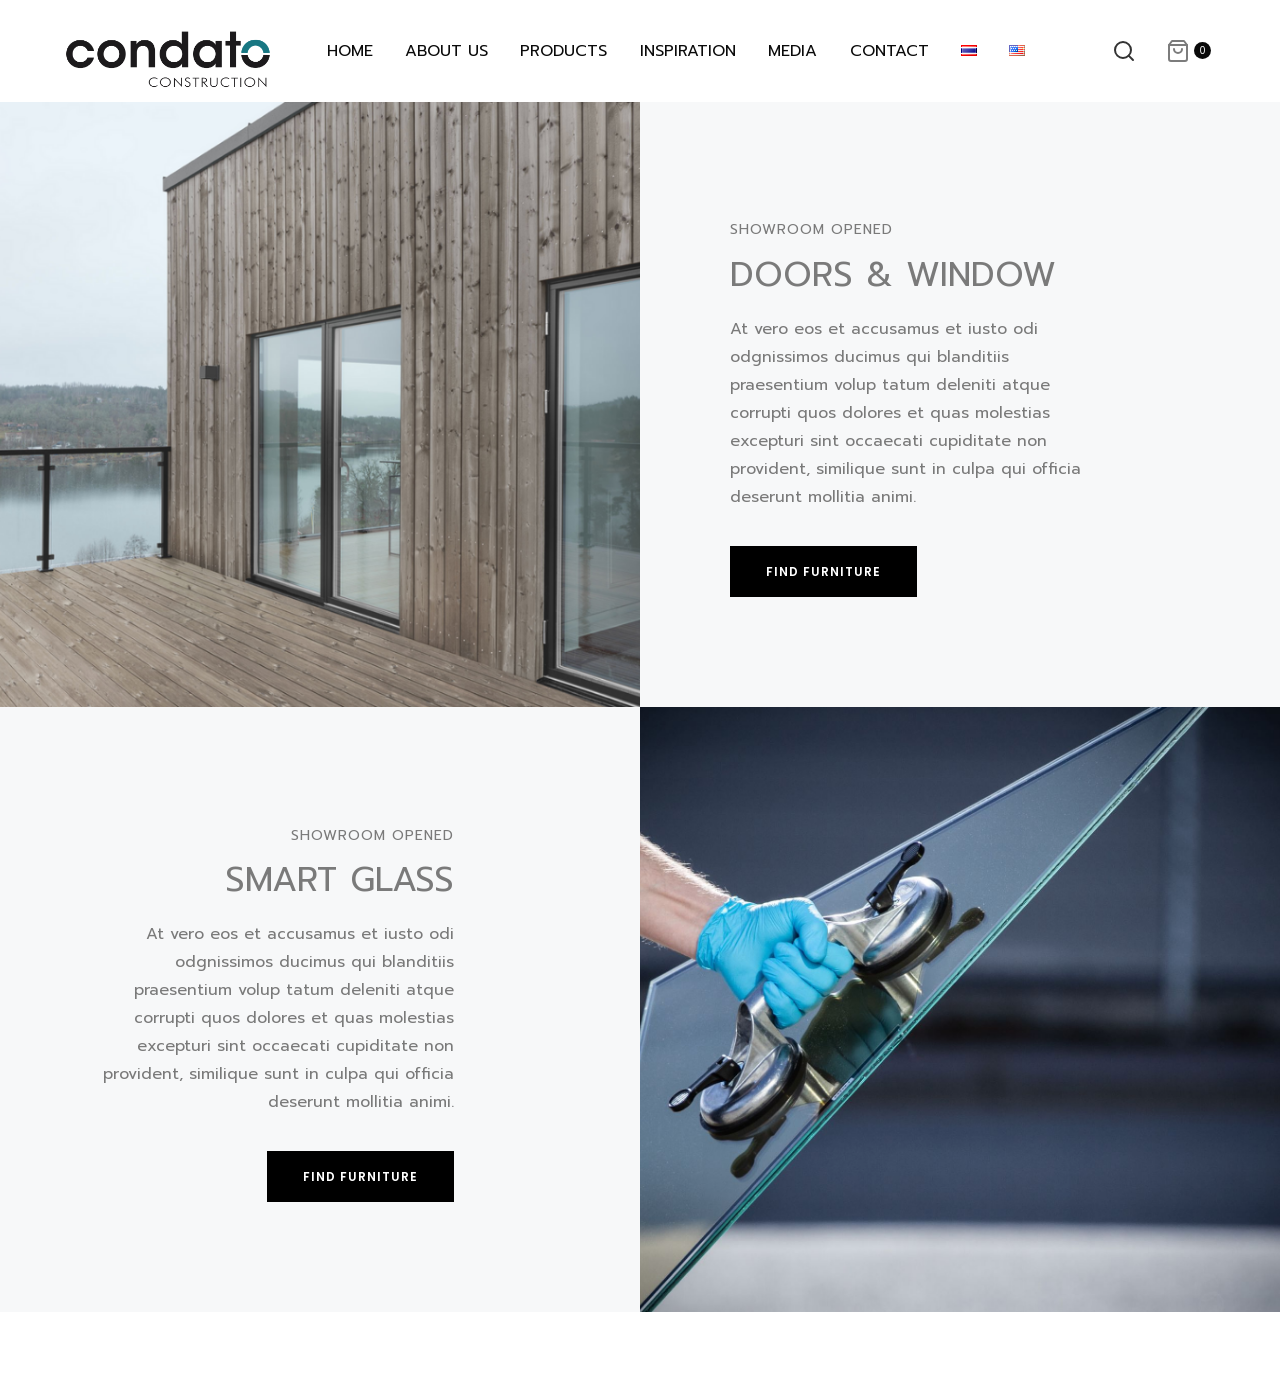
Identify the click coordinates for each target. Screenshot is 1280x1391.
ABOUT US (446, 51)
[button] (823, 571)
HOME (350, 51)
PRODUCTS (563, 51)
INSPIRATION (688, 51)
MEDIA (792, 51)
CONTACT (889, 51)
